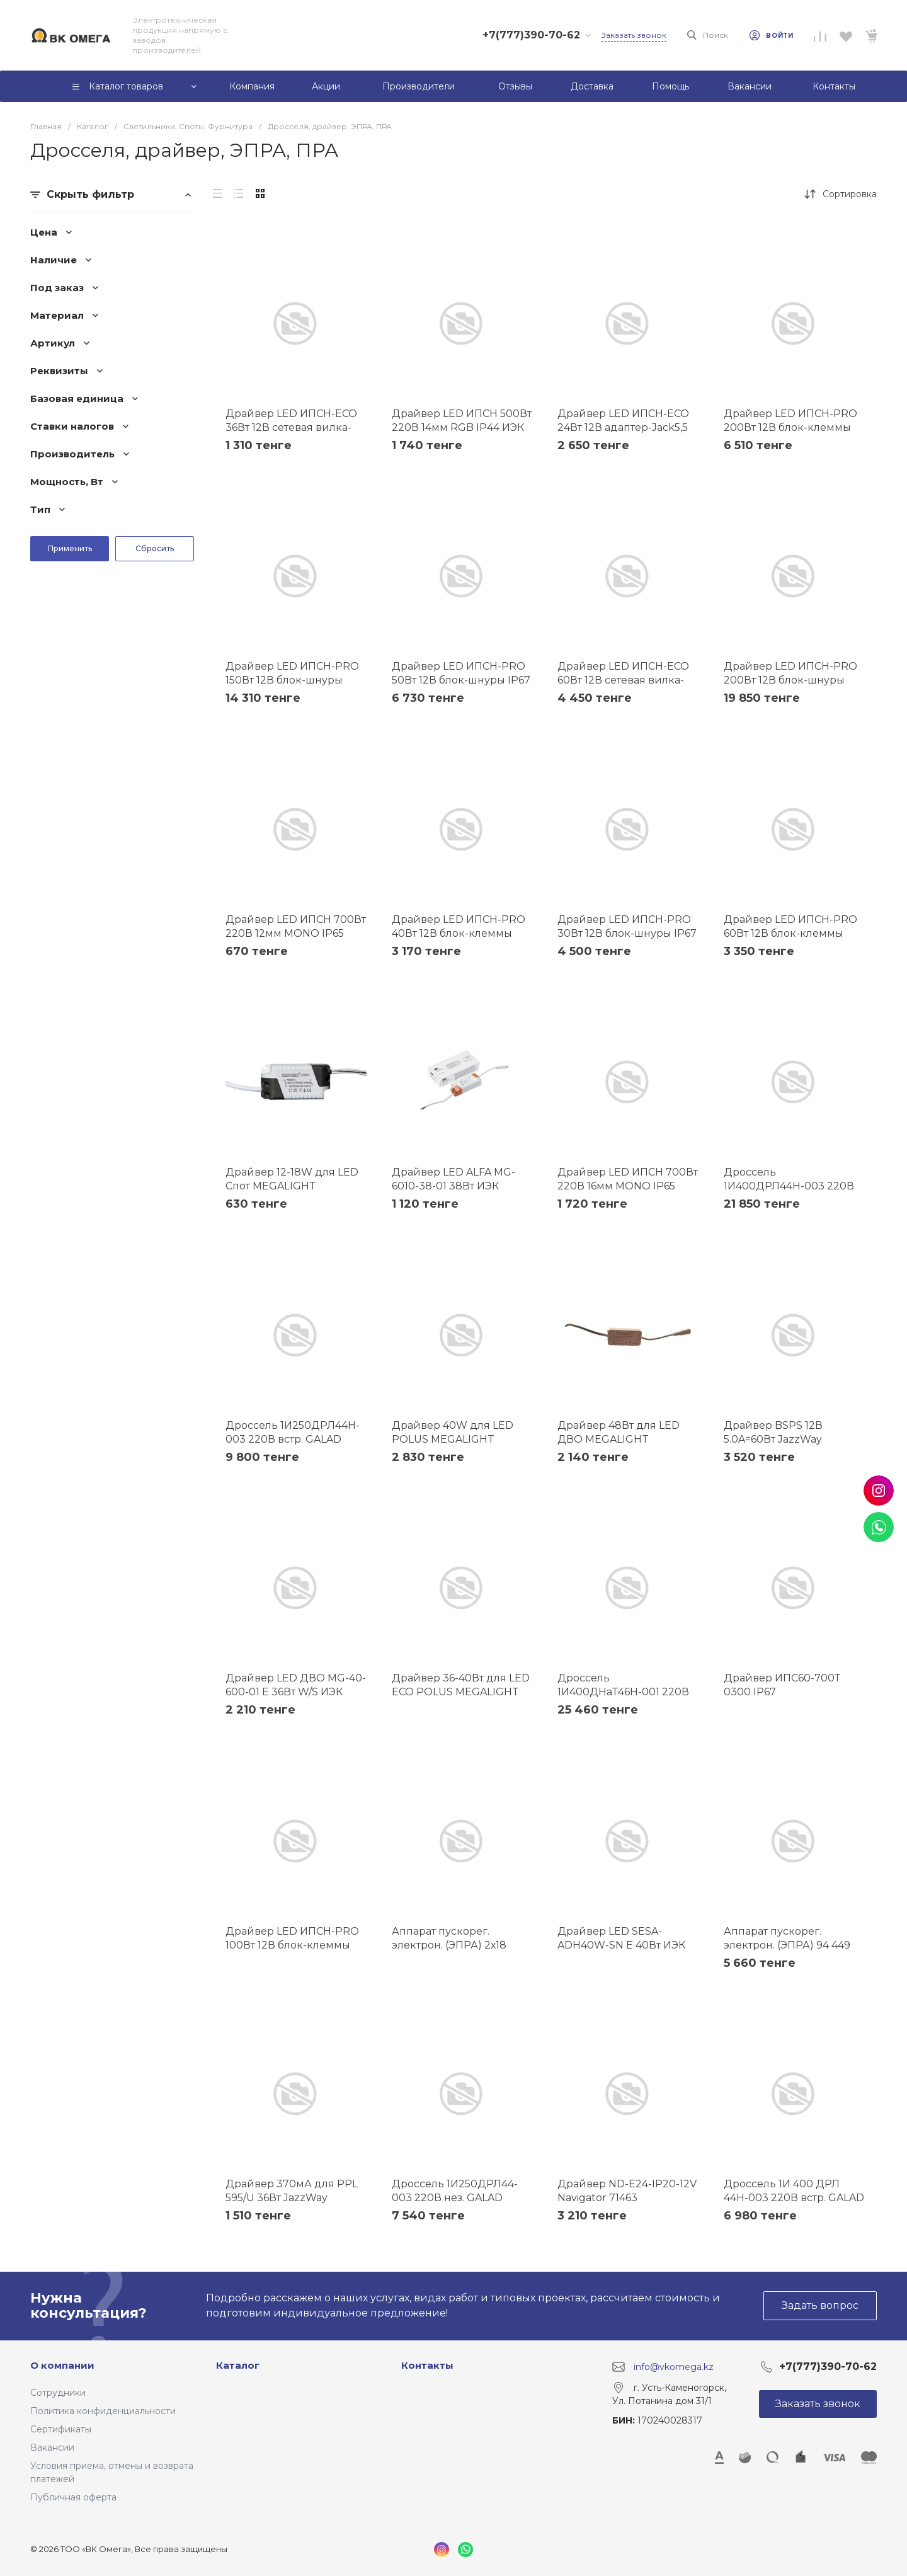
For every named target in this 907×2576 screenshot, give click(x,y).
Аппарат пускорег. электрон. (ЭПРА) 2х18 (449, 1938)
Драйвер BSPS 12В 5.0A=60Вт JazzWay (773, 1432)
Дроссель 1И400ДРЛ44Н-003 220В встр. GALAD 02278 (789, 1186)
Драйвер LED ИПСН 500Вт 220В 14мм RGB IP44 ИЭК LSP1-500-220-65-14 (462, 427)
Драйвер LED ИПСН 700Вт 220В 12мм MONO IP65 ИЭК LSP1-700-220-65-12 (295, 933)
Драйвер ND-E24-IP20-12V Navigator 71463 (627, 2191)
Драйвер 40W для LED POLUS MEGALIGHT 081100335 (452, 1439)
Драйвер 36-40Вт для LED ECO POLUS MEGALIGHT (461, 1685)
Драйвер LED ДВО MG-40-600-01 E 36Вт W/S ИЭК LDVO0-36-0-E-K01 (295, 1692)
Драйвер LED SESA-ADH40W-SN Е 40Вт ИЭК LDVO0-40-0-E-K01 (621, 1945)
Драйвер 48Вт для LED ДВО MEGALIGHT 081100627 (618, 1439)
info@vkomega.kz (674, 2366)
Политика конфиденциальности (103, 2411)
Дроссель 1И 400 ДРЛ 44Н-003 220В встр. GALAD (794, 2191)
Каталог (238, 2365)
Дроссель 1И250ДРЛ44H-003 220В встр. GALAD (292, 1432)
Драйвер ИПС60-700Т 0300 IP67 (782, 1685)
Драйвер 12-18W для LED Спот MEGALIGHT (291, 1179)
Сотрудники (58, 2392)
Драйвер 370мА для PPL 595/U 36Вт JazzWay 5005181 (291, 2198)
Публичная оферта (73, 2497)
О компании (62, 2365)
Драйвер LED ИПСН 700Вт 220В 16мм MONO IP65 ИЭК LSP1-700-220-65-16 (627, 1186)
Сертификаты (60, 2429)
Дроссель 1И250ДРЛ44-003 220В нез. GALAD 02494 (455, 2198)
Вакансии (52, 2447)
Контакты (427, 2365)
